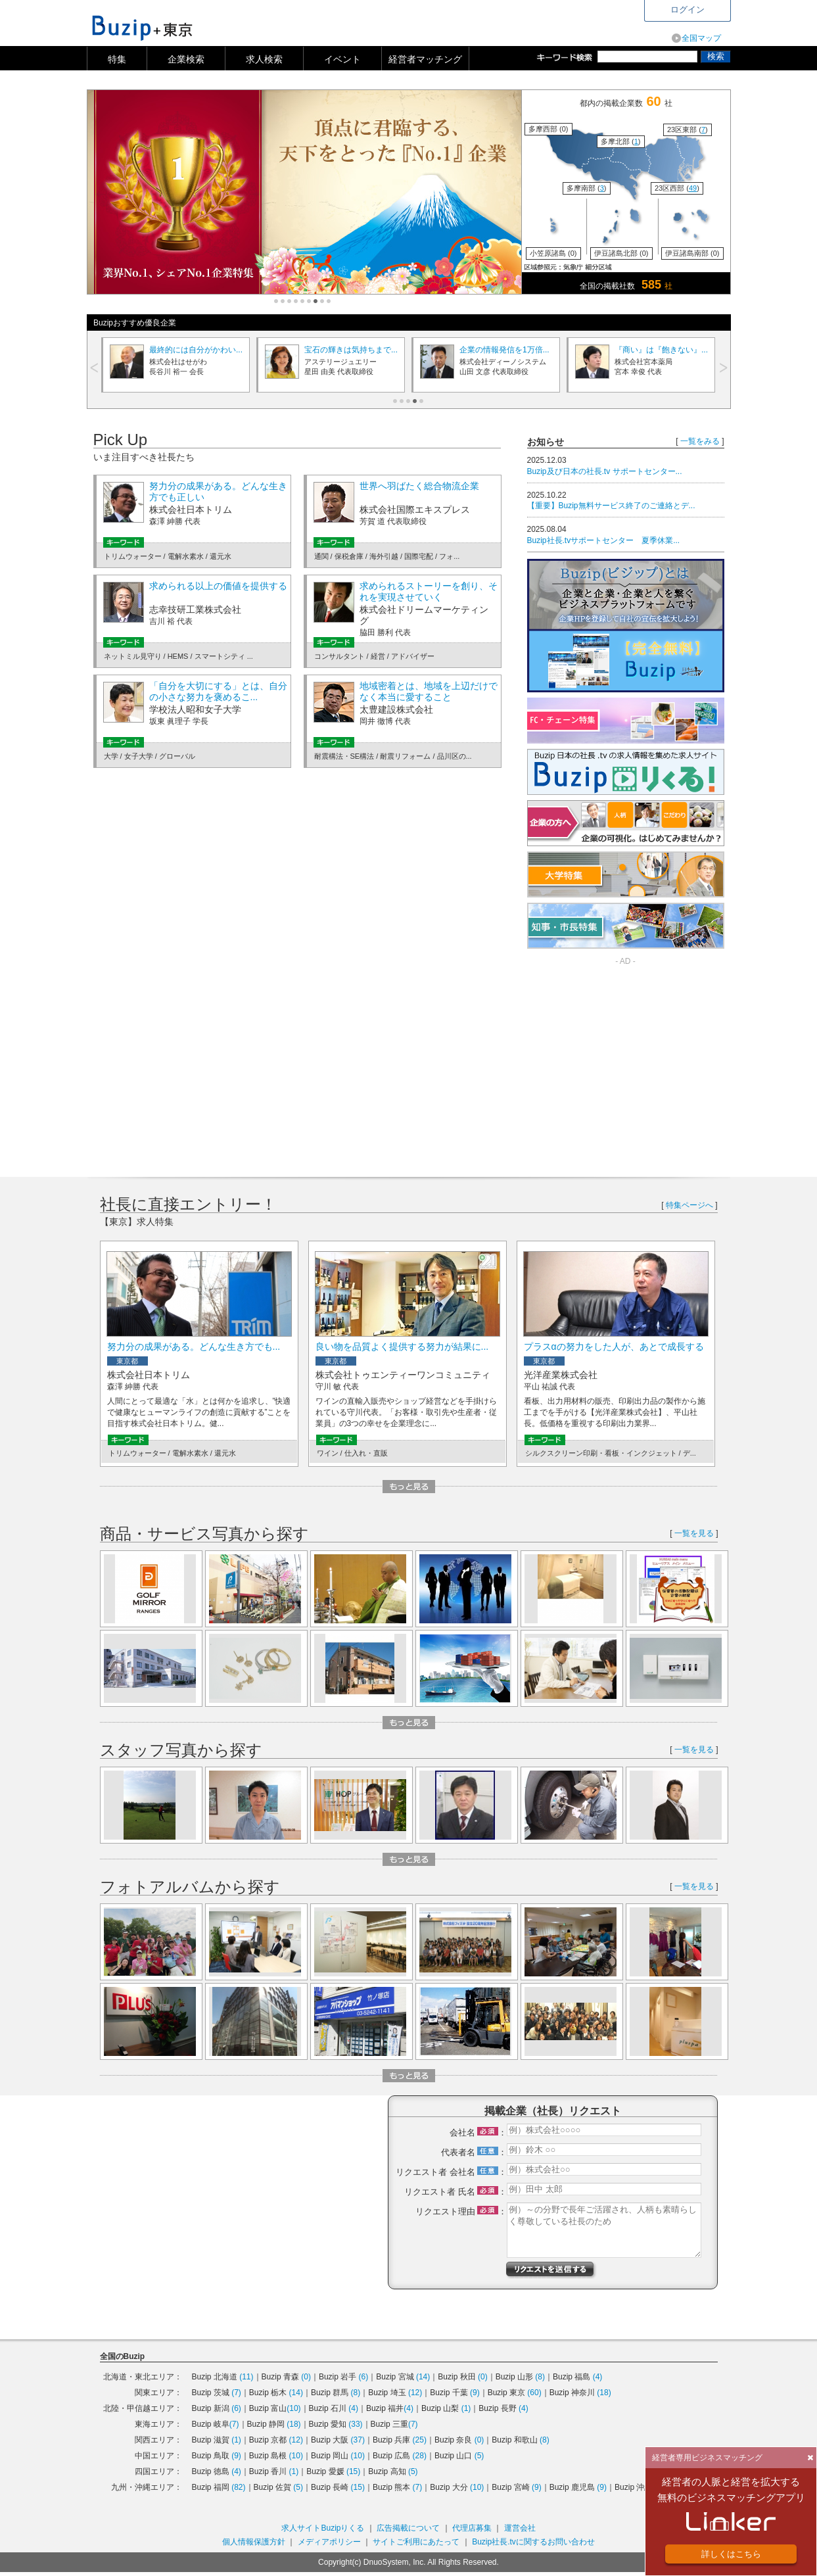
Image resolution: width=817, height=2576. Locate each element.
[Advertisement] (637, 1060)
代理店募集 (472, 2528)
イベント (342, 59)
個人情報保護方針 (253, 2541)
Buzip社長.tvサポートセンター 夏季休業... (603, 540)
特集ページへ (689, 1205)
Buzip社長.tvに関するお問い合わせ (533, 2541)
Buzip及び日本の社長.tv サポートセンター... (604, 471)
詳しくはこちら (731, 2554)
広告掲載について (408, 2528)
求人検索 (264, 59)
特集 (117, 59)
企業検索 (186, 59)
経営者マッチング (425, 59)
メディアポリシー (329, 2541)
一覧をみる (700, 441)
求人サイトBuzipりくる (322, 2528)
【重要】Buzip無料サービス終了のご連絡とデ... (611, 505)
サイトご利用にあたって (416, 2541)
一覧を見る (694, 1533)
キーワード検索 (566, 57)
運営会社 (520, 2528)
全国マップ (701, 38)
